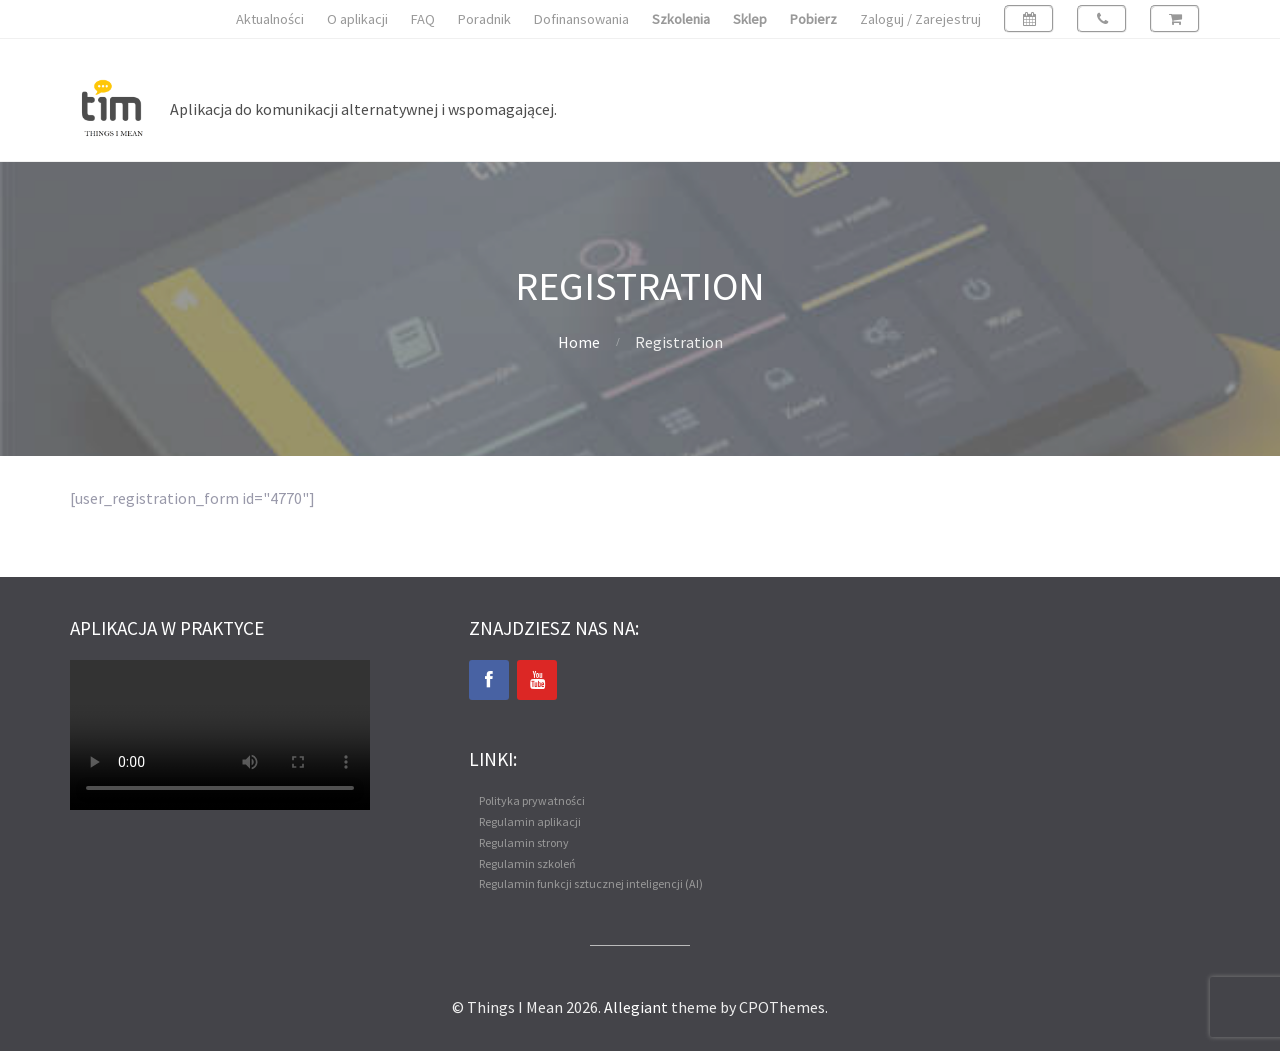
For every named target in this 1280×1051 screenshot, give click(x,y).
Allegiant (636, 1007)
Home (579, 342)
